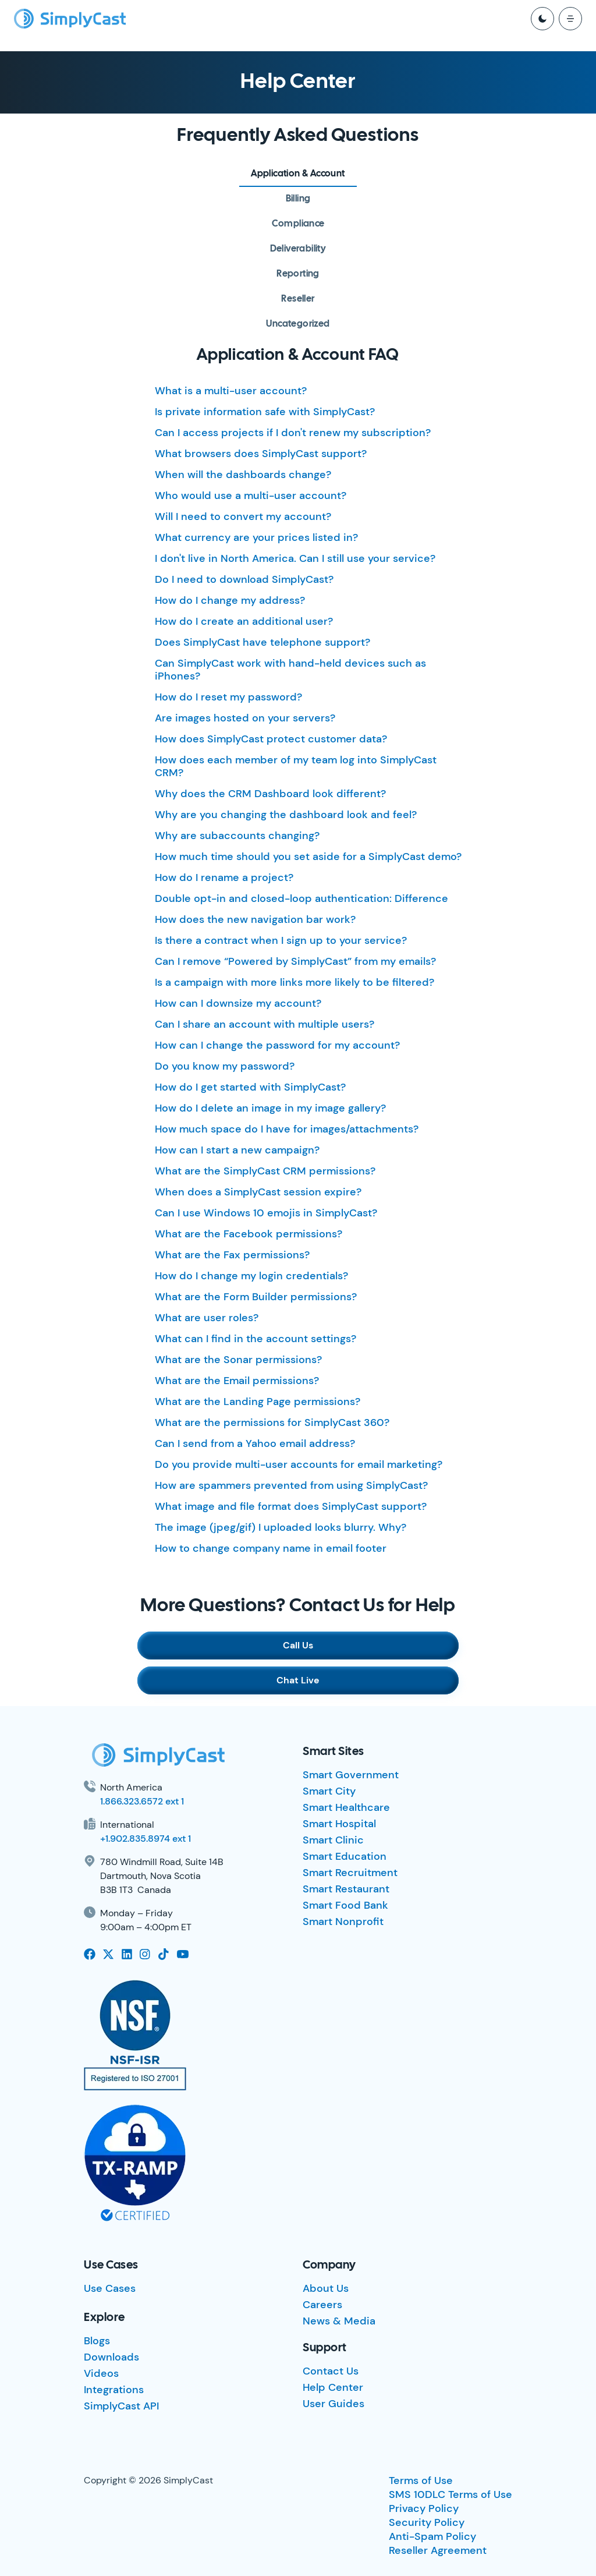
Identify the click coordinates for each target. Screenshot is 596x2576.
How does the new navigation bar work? (255, 919)
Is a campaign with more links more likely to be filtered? (294, 982)
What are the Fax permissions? (232, 1255)
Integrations (114, 2390)
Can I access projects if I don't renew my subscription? (293, 433)
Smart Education (344, 1856)
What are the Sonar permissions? (238, 1360)
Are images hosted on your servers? (245, 718)
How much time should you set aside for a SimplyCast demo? (308, 857)
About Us (326, 2288)
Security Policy (426, 2522)
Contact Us (331, 2371)
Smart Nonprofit (343, 1922)
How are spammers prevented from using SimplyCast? (291, 1485)
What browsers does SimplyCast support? (261, 454)
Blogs (97, 2341)
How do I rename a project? (224, 877)
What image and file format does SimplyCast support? (291, 1506)
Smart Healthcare (346, 1807)
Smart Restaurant (346, 1889)
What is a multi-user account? (231, 391)
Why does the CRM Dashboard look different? (270, 794)
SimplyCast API (121, 2406)
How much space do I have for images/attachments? (286, 1129)
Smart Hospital (339, 1824)
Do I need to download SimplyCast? (244, 579)
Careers (322, 2305)
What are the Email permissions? (237, 1381)
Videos (101, 2373)
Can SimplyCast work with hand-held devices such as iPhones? (290, 669)
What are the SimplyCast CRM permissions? (265, 1171)
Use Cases (110, 2288)
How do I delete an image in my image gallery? (270, 1108)
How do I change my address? (230, 600)
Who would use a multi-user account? (250, 496)
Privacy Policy (424, 2508)
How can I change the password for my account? (277, 1045)
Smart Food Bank (345, 1905)
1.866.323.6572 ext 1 (142, 1801)
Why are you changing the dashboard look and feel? (286, 815)
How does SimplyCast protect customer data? (271, 739)
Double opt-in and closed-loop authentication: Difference (301, 898)
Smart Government (351, 1775)
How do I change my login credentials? (251, 1276)
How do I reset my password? (228, 697)
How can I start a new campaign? (237, 1150)
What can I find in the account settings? (255, 1339)
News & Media (339, 2321)
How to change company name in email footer (270, 1548)
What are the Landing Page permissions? (257, 1402)
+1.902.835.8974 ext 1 (145, 1838)
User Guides (333, 2404)
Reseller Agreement (438, 2550)
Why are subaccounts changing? (237, 836)
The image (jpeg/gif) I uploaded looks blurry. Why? (280, 1527)
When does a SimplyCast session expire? (258, 1192)
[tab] (297, 173)
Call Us (298, 1645)
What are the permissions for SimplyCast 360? (272, 1422)
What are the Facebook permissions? (248, 1234)
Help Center (333, 2387)
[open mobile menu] (570, 18)
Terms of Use (421, 2480)
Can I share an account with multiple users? (264, 1024)
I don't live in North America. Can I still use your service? (295, 558)
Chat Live (298, 1680)
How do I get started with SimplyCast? (250, 1087)
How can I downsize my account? (238, 1003)
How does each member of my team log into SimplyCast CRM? (296, 766)
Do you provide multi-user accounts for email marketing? (298, 1464)
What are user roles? (206, 1318)
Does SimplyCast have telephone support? (262, 642)
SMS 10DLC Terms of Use (450, 2494)
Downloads (111, 2357)
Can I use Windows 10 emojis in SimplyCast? (266, 1213)
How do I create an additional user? (244, 621)
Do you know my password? (225, 1066)
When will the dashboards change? (243, 475)
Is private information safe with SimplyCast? (265, 412)
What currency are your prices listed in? (256, 537)
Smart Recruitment (350, 1873)
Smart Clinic (333, 1840)
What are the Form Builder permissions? (256, 1297)
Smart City (329, 1791)
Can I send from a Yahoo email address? (255, 1443)
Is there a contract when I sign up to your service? (281, 940)
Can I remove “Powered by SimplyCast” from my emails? (295, 961)
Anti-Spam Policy (432, 2536)
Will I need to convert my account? (243, 516)
